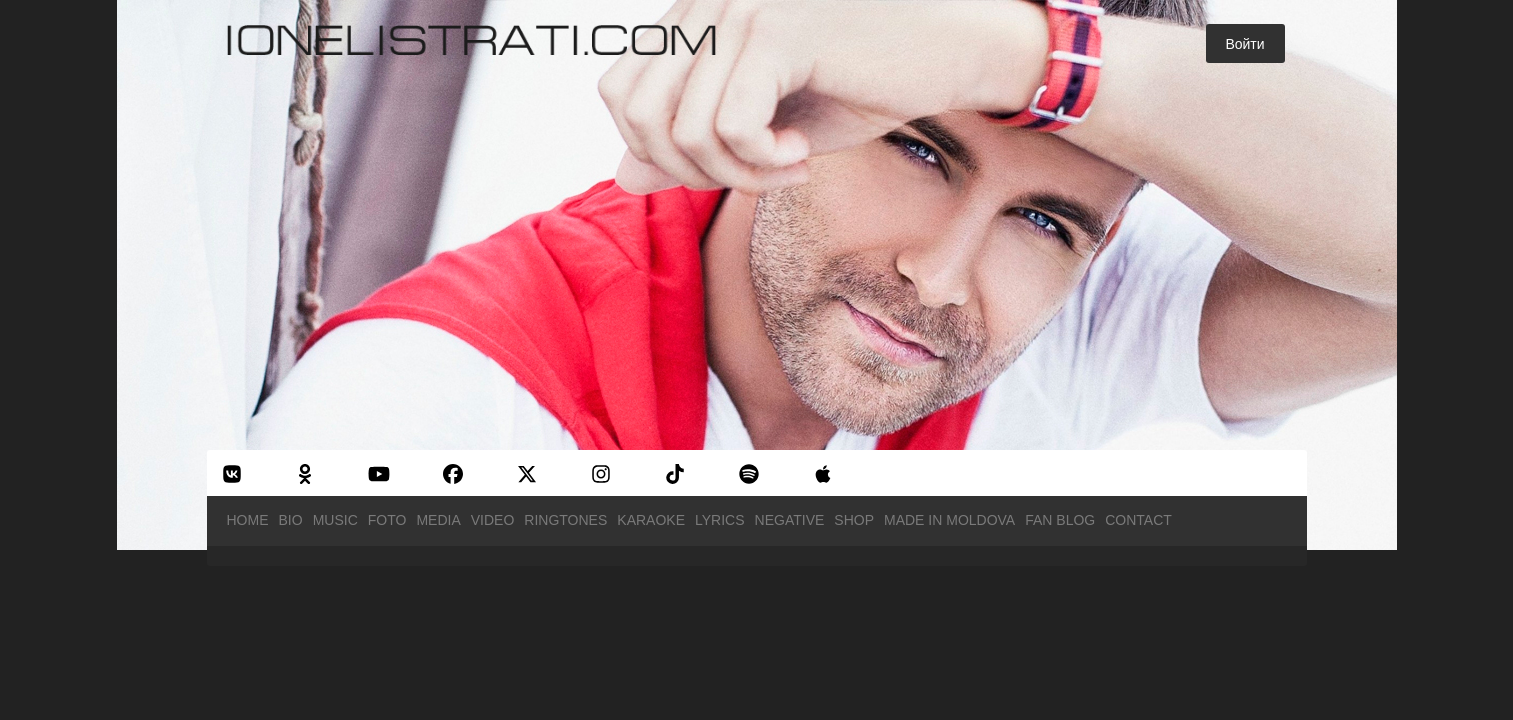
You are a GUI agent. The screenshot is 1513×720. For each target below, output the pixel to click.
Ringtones (565, 520)
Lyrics (720, 520)
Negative (790, 520)
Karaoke (651, 520)
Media (438, 520)
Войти (1244, 44)
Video (493, 520)
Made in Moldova (949, 520)
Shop (854, 520)
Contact (1138, 520)
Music (335, 520)
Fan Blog (1060, 520)
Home (248, 520)
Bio (291, 520)
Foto (387, 520)
